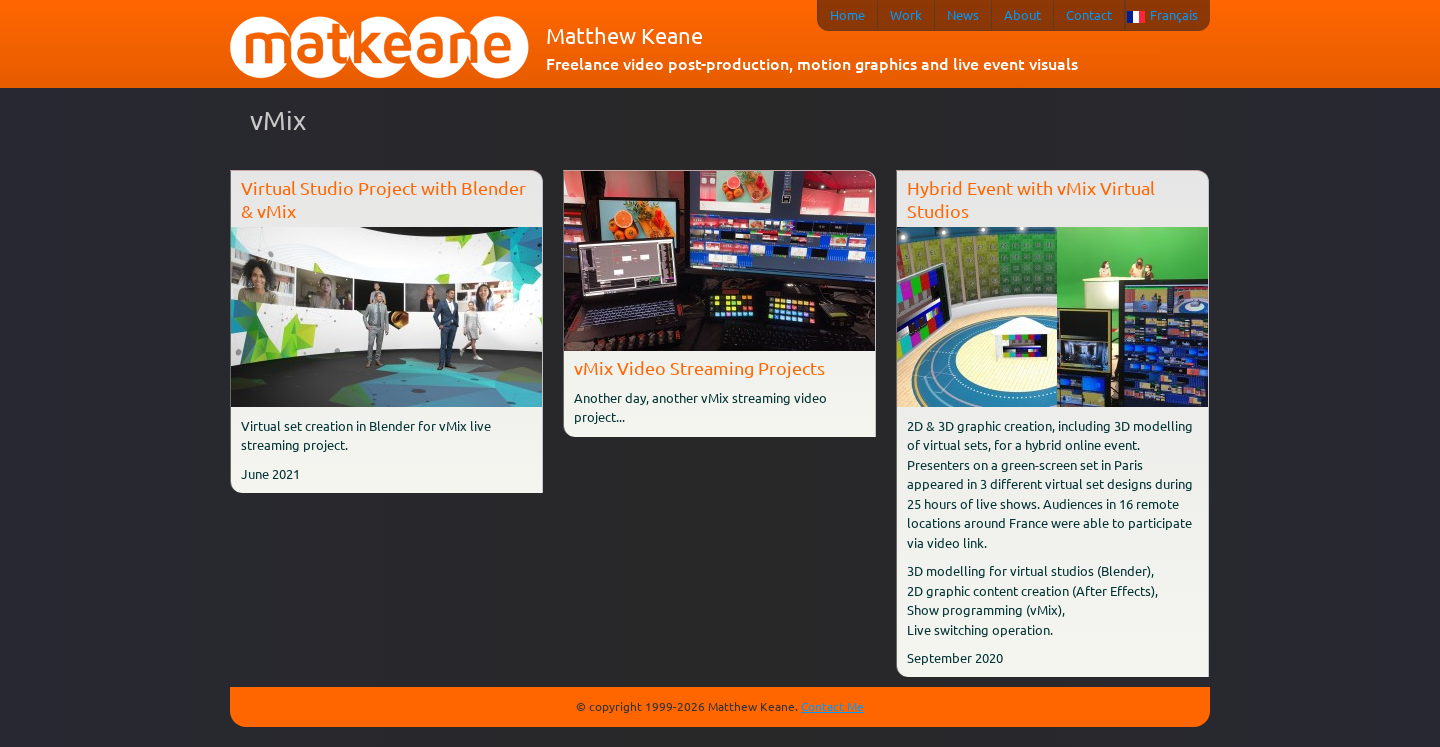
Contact (1089, 14)
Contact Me (832, 706)
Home (847, 14)
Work (906, 14)
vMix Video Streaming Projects (699, 367)
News (963, 14)
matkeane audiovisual (380, 48)
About (1022, 14)
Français (1174, 14)
